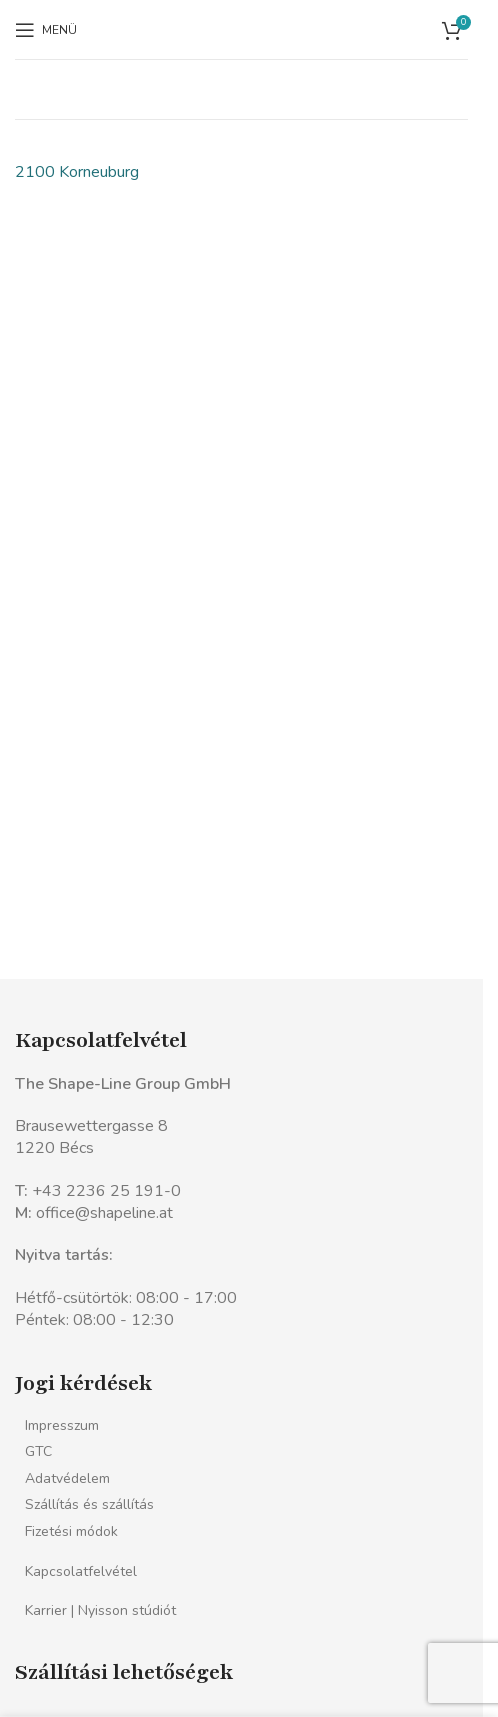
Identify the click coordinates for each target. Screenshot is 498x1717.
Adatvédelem (67, 1478)
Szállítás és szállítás (89, 1504)
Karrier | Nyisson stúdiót (100, 1610)
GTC (38, 1451)
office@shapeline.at (104, 1213)
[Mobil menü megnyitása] (46, 30)
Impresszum (62, 1425)
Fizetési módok (71, 1531)
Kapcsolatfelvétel (81, 1571)
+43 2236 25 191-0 (106, 1191)
